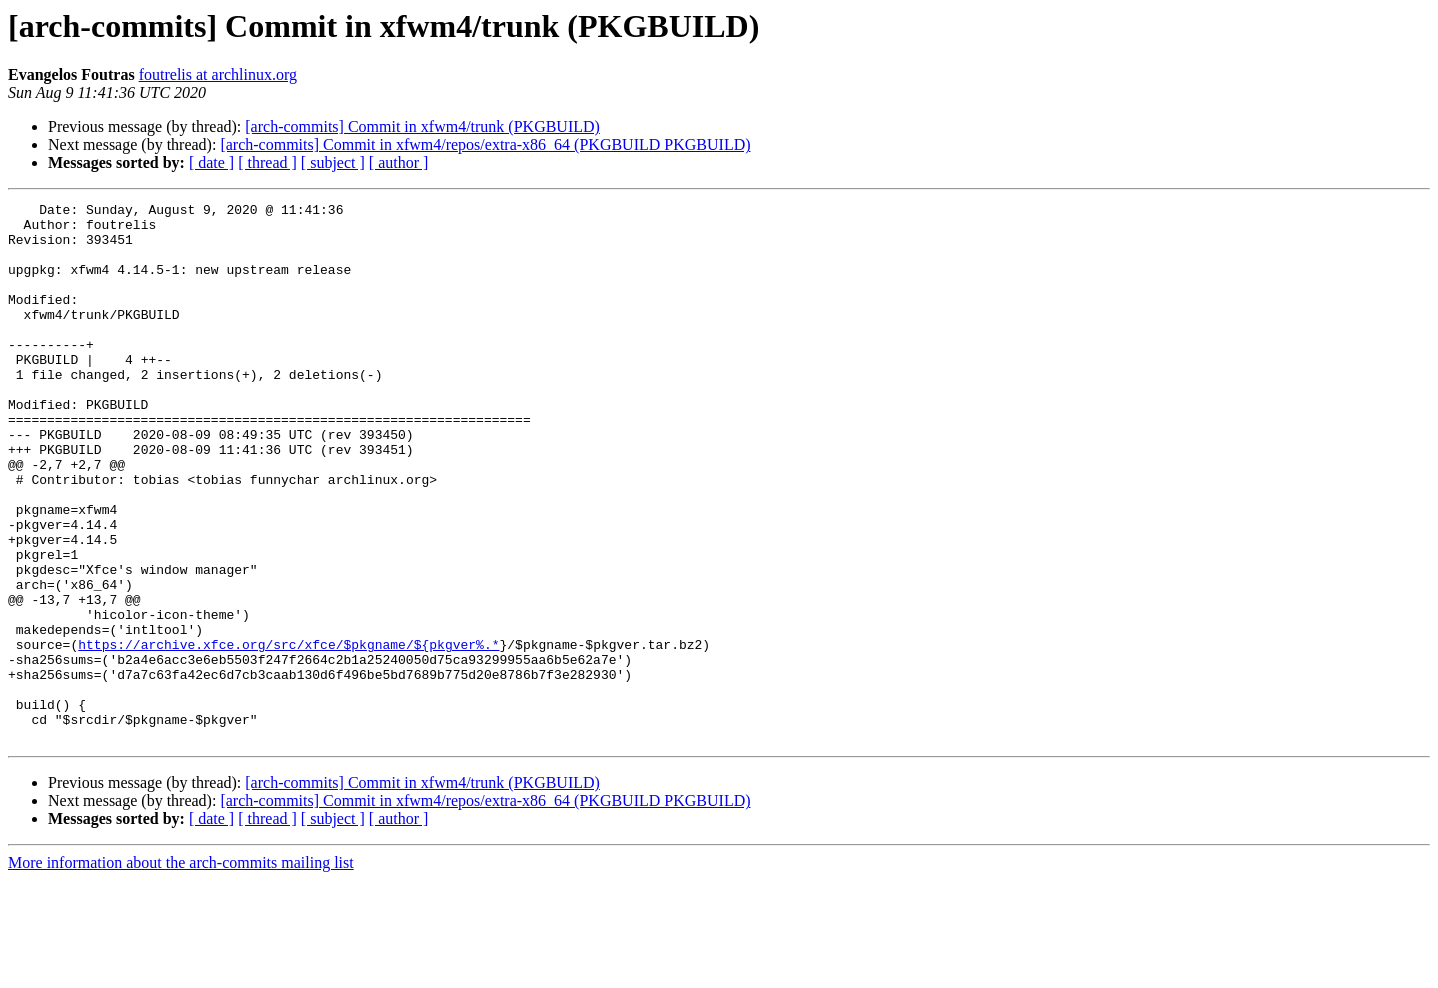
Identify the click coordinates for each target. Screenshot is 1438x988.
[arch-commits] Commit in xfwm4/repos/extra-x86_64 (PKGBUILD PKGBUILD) (485, 144)
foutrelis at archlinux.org (218, 74)
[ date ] (211, 162)
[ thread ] (267, 162)
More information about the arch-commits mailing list (181, 970)
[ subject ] (333, 162)
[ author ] (399, 162)
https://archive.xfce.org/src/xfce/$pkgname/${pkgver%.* (288, 734)
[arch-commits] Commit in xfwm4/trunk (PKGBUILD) (422, 126)
